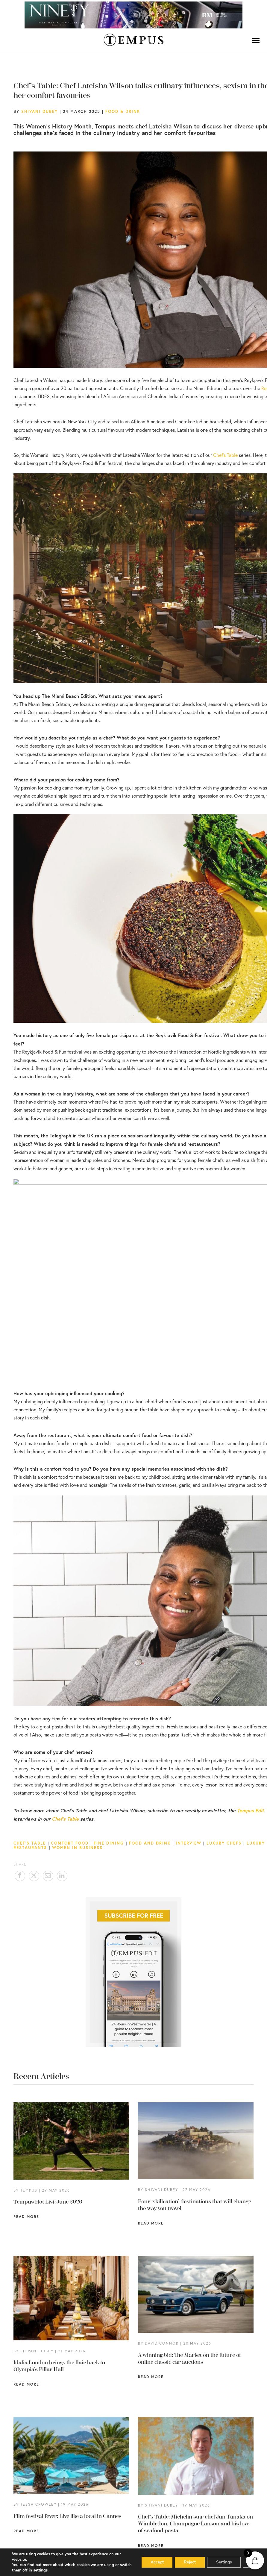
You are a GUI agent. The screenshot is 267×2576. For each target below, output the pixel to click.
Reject (189, 2562)
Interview (188, 1843)
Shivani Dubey (39, 111)
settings (40, 2570)
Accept (156, 2562)
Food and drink (150, 1843)
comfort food (70, 1843)
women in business (77, 1847)
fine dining (109, 1843)
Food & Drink (122, 111)
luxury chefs (224, 1843)
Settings (224, 2562)
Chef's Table (29, 1843)
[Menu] (256, 40)
